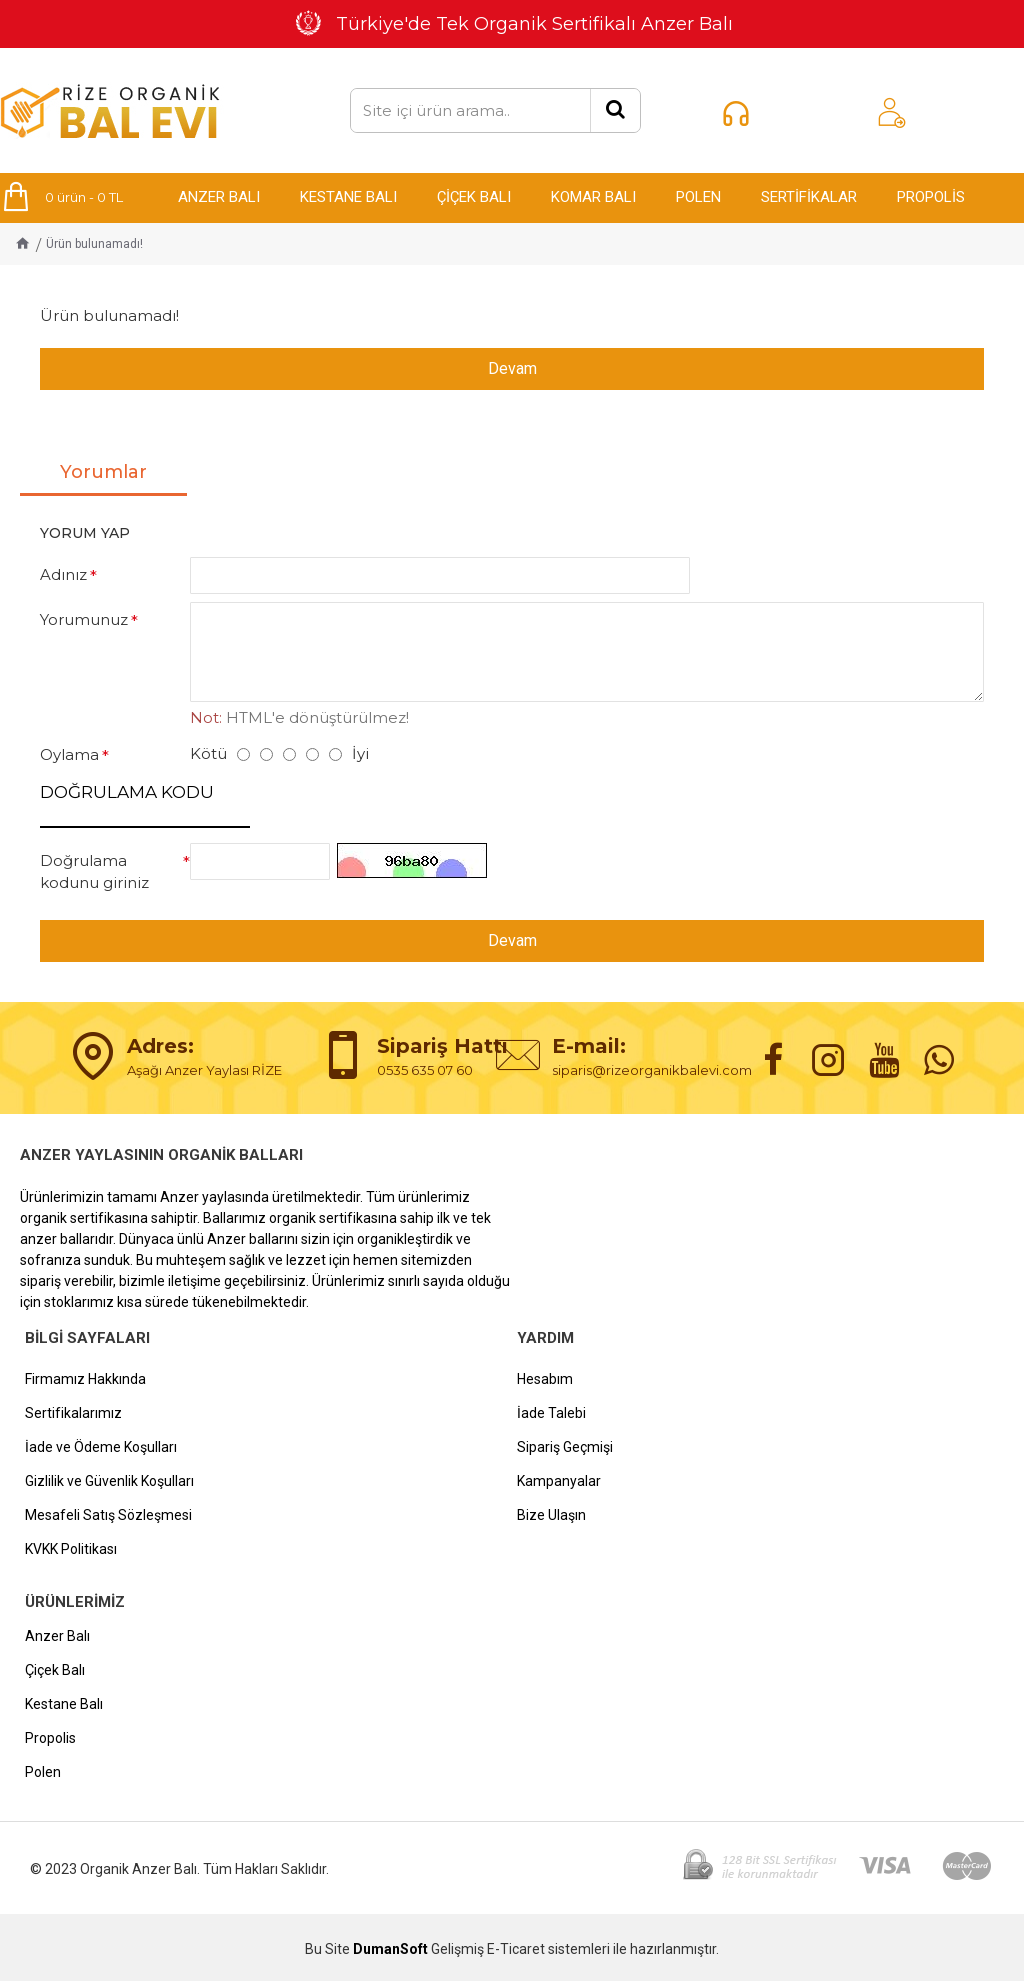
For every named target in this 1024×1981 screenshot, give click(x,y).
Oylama (69, 754)
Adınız (63, 573)
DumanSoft (390, 1949)
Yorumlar (103, 471)
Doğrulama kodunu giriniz (94, 872)
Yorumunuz (84, 619)
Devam (512, 368)
